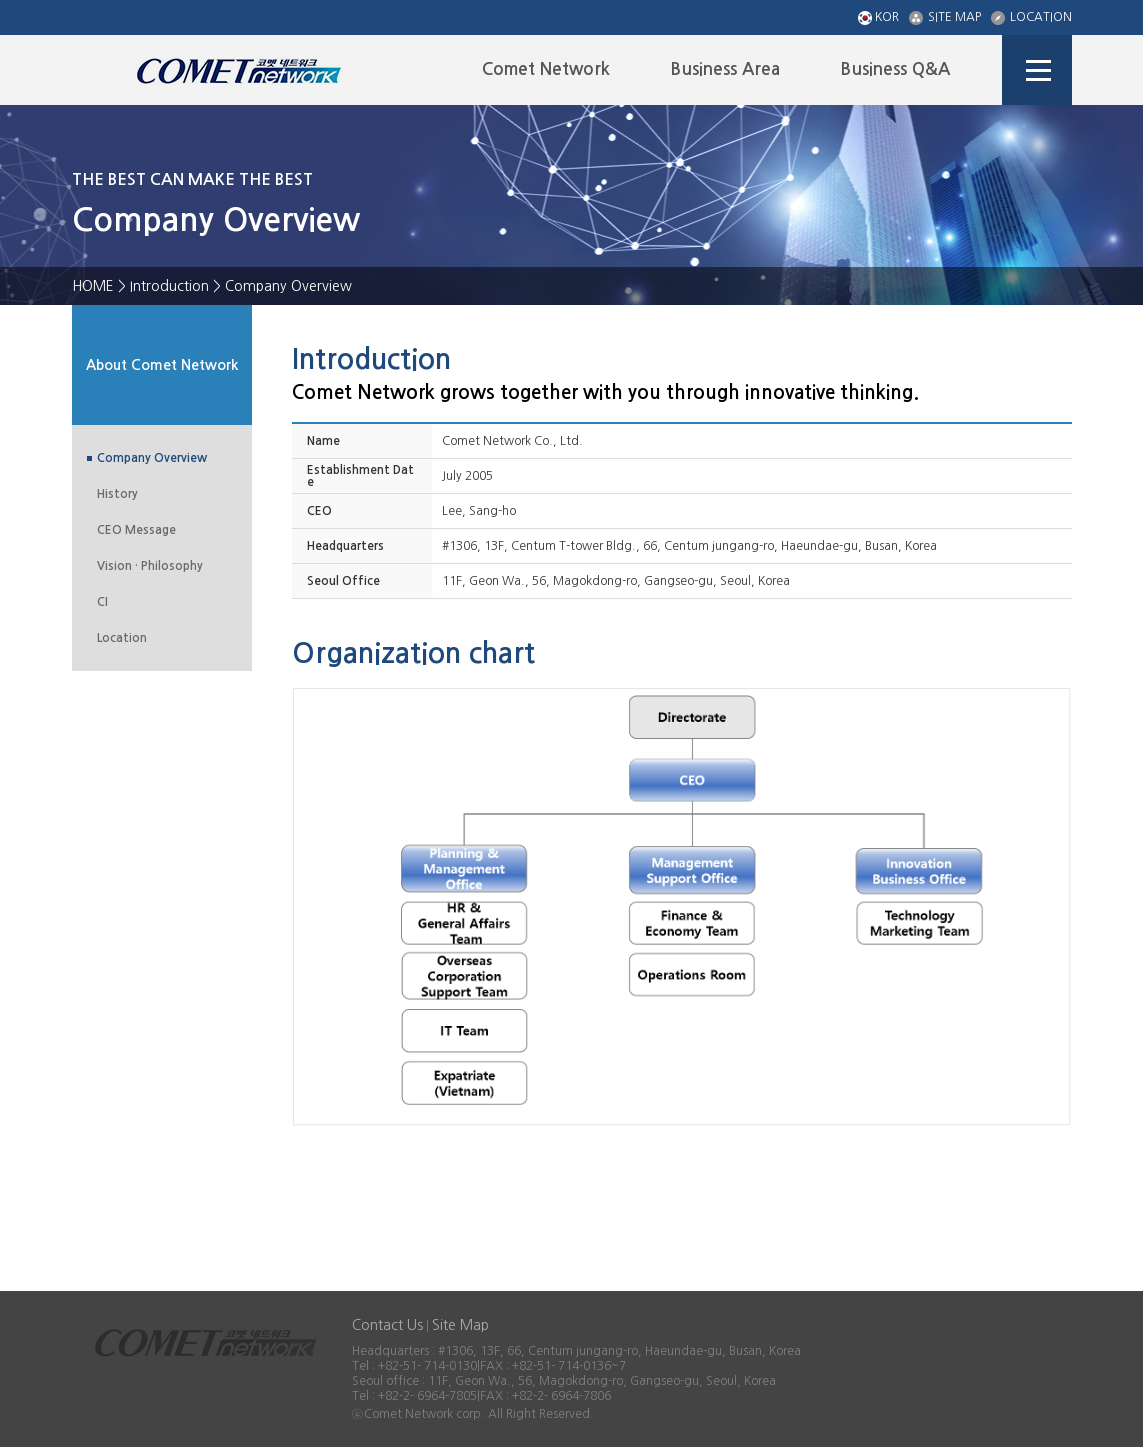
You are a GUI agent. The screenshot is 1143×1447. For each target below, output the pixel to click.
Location (122, 638)
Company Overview (152, 458)
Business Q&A (895, 69)
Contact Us (387, 1325)
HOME (93, 286)
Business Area (725, 69)
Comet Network (546, 69)
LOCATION (1031, 18)
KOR (878, 18)
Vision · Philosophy (150, 566)
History (117, 494)
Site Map (460, 1325)
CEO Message (136, 530)
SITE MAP (945, 18)
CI (102, 602)
